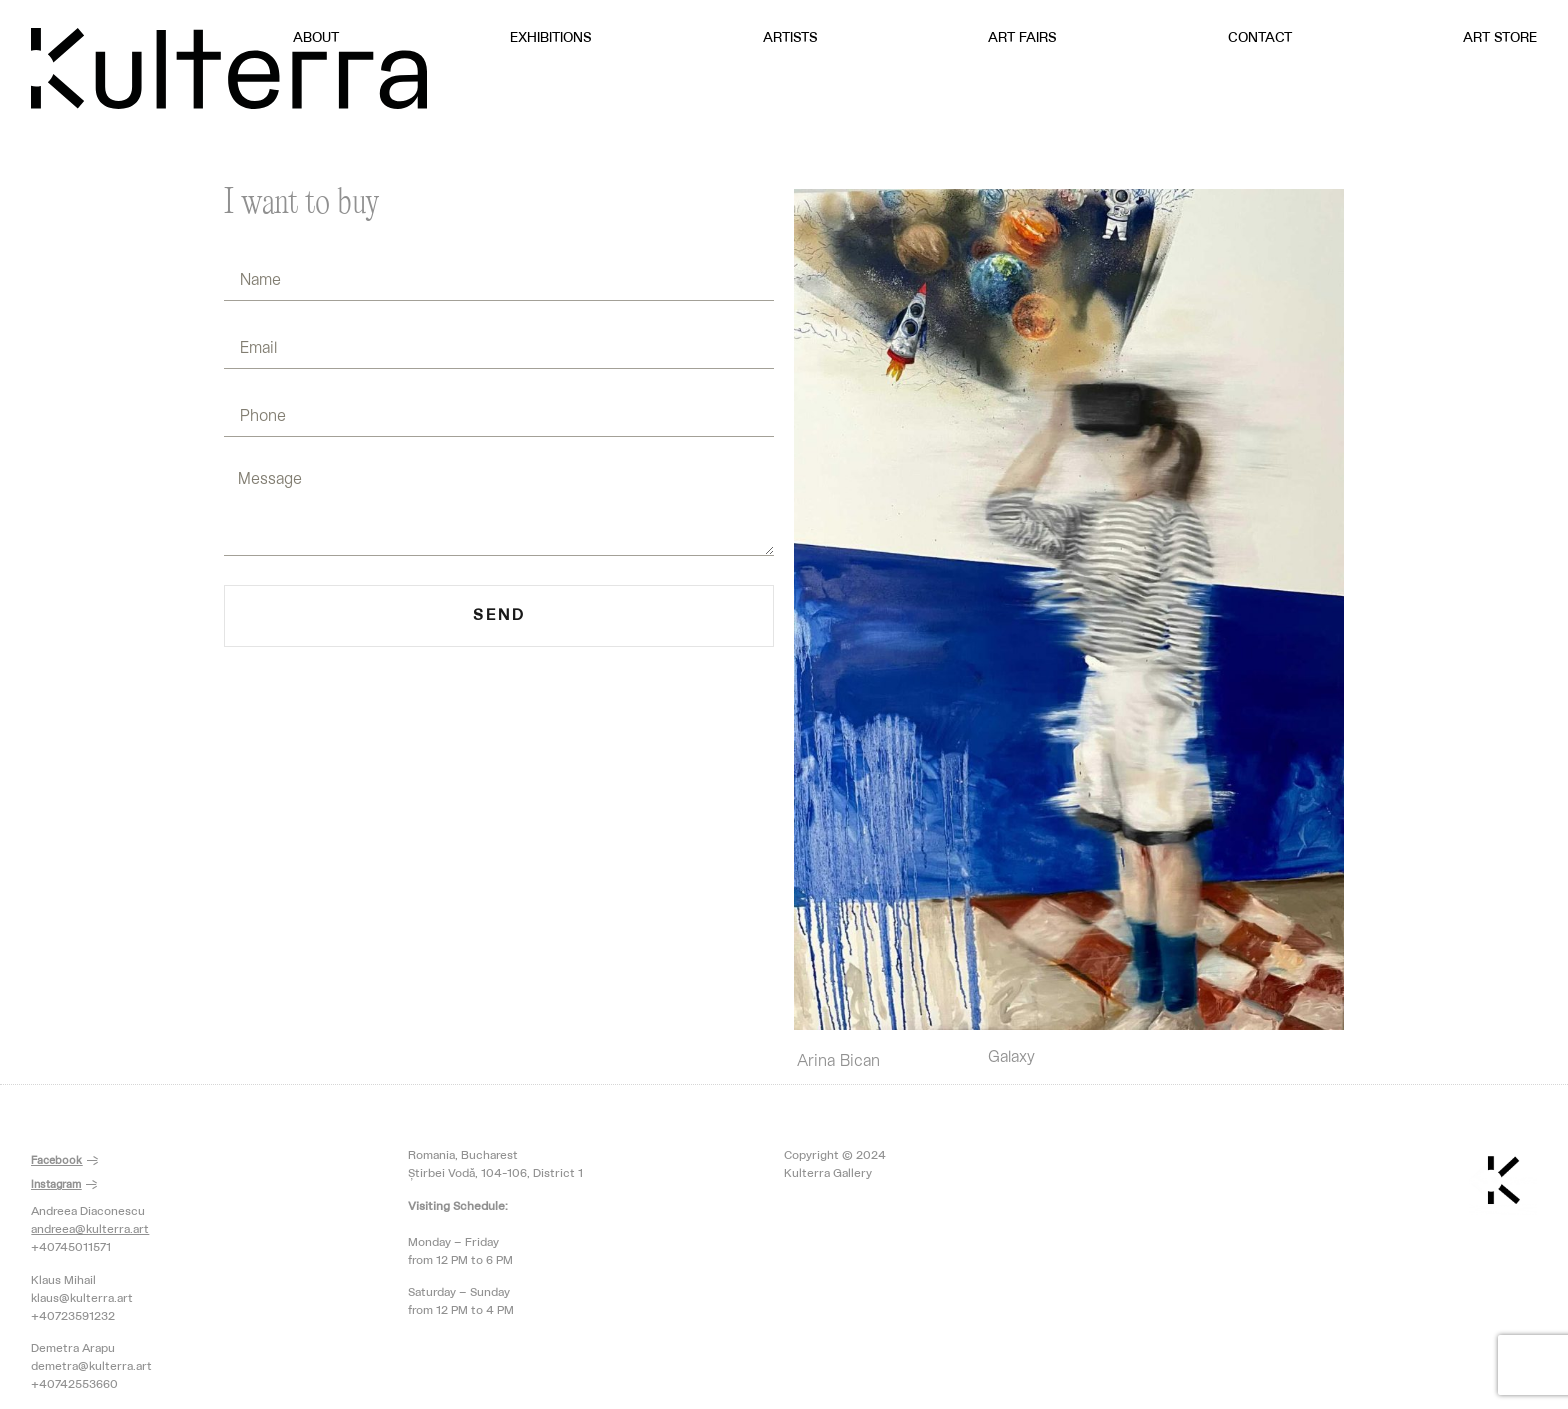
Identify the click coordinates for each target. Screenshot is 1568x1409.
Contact (1260, 38)
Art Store (1500, 38)
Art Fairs (1022, 38)
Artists (790, 38)
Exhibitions (551, 38)
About (316, 38)
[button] (64, 1162)
